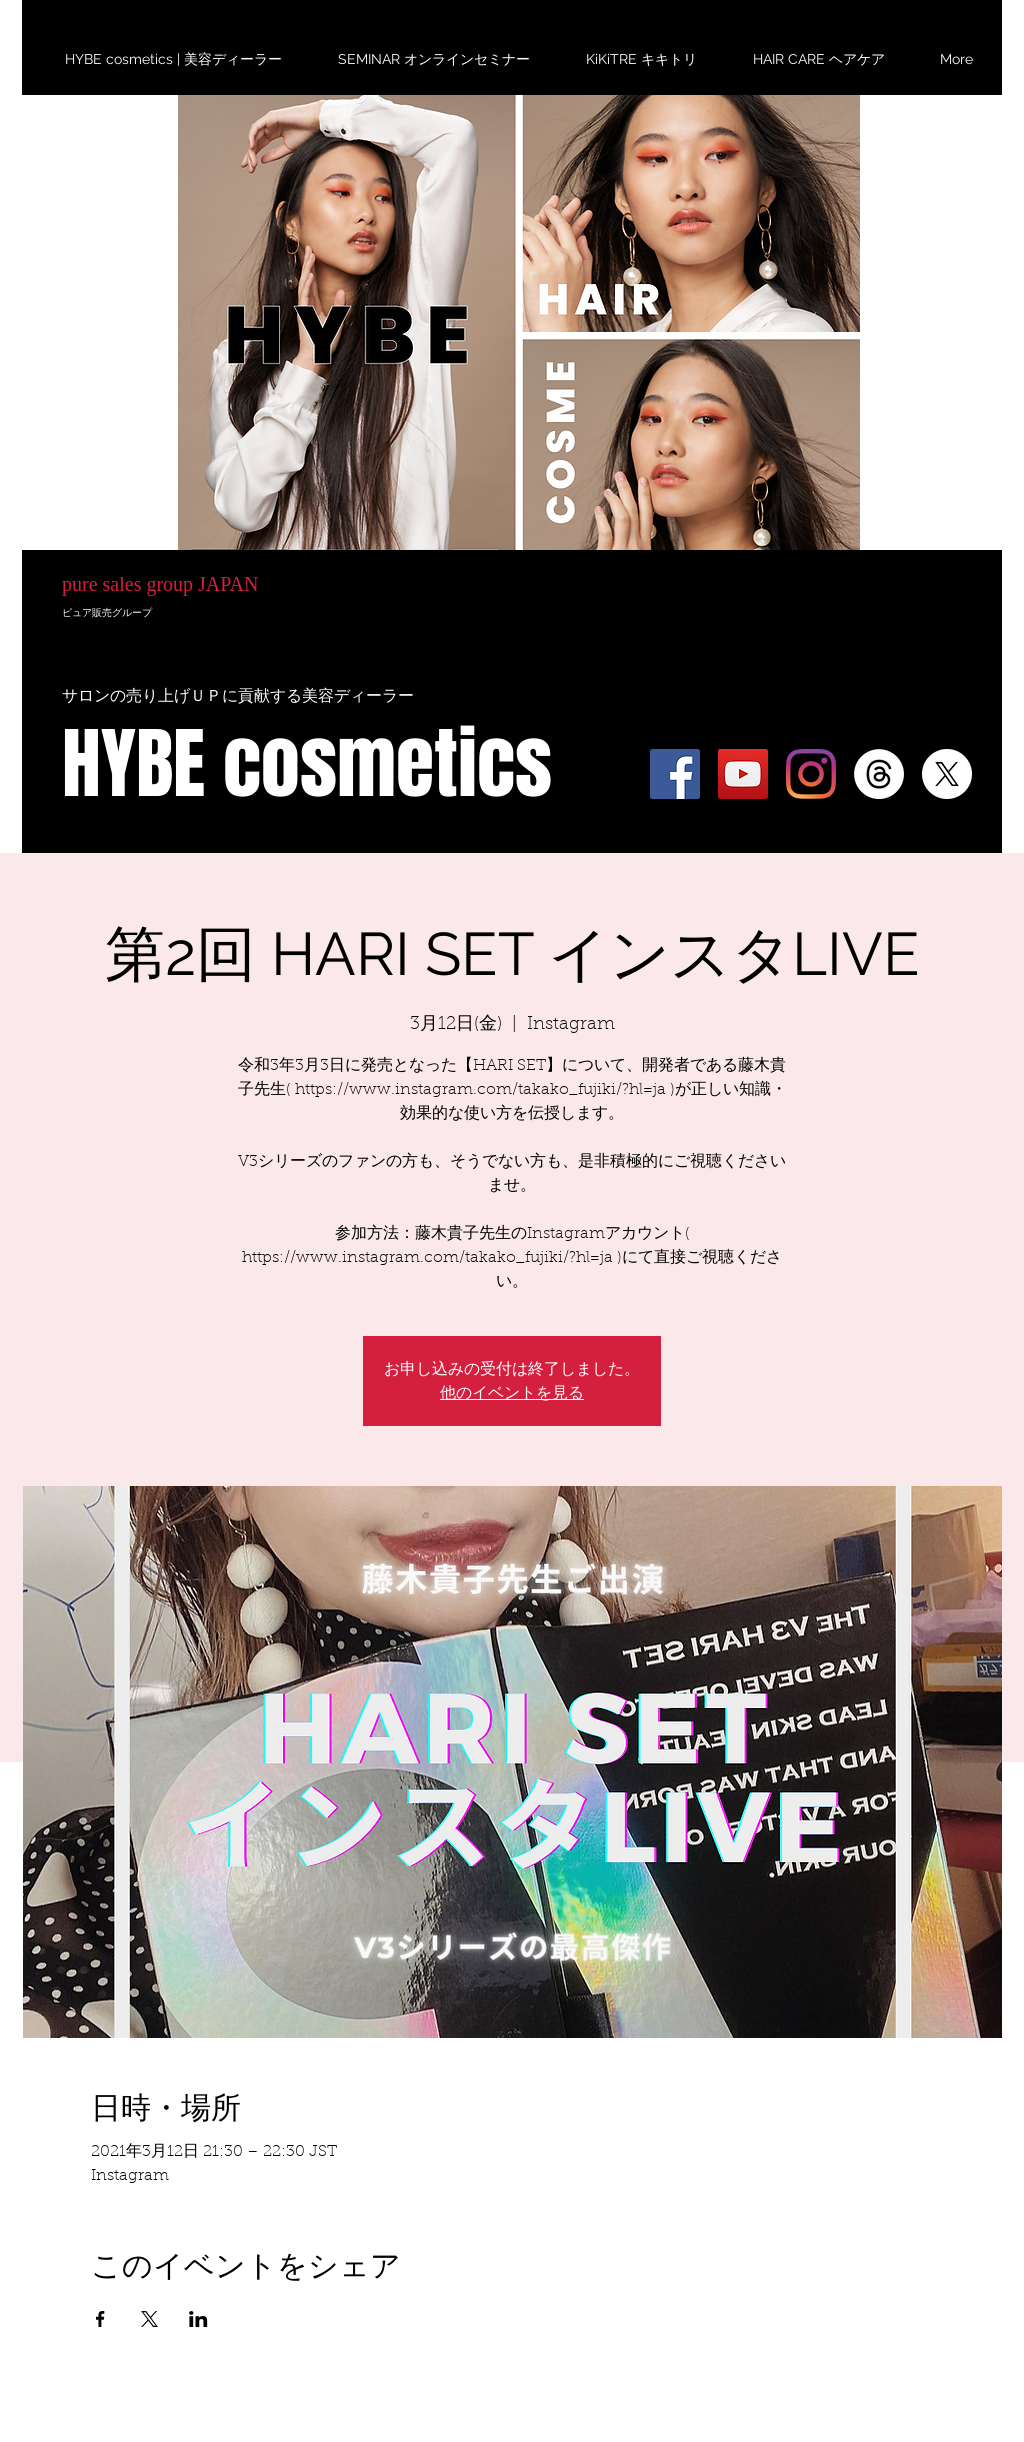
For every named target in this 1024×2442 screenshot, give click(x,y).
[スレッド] (879, 774)
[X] (947, 774)
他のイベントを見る (512, 1392)
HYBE (168, 438)
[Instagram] (811, 774)
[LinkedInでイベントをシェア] (198, 2319)
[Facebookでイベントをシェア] (100, 2319)
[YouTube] (743, 774)
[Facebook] (675, 774)
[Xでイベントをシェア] (149, 2319)
